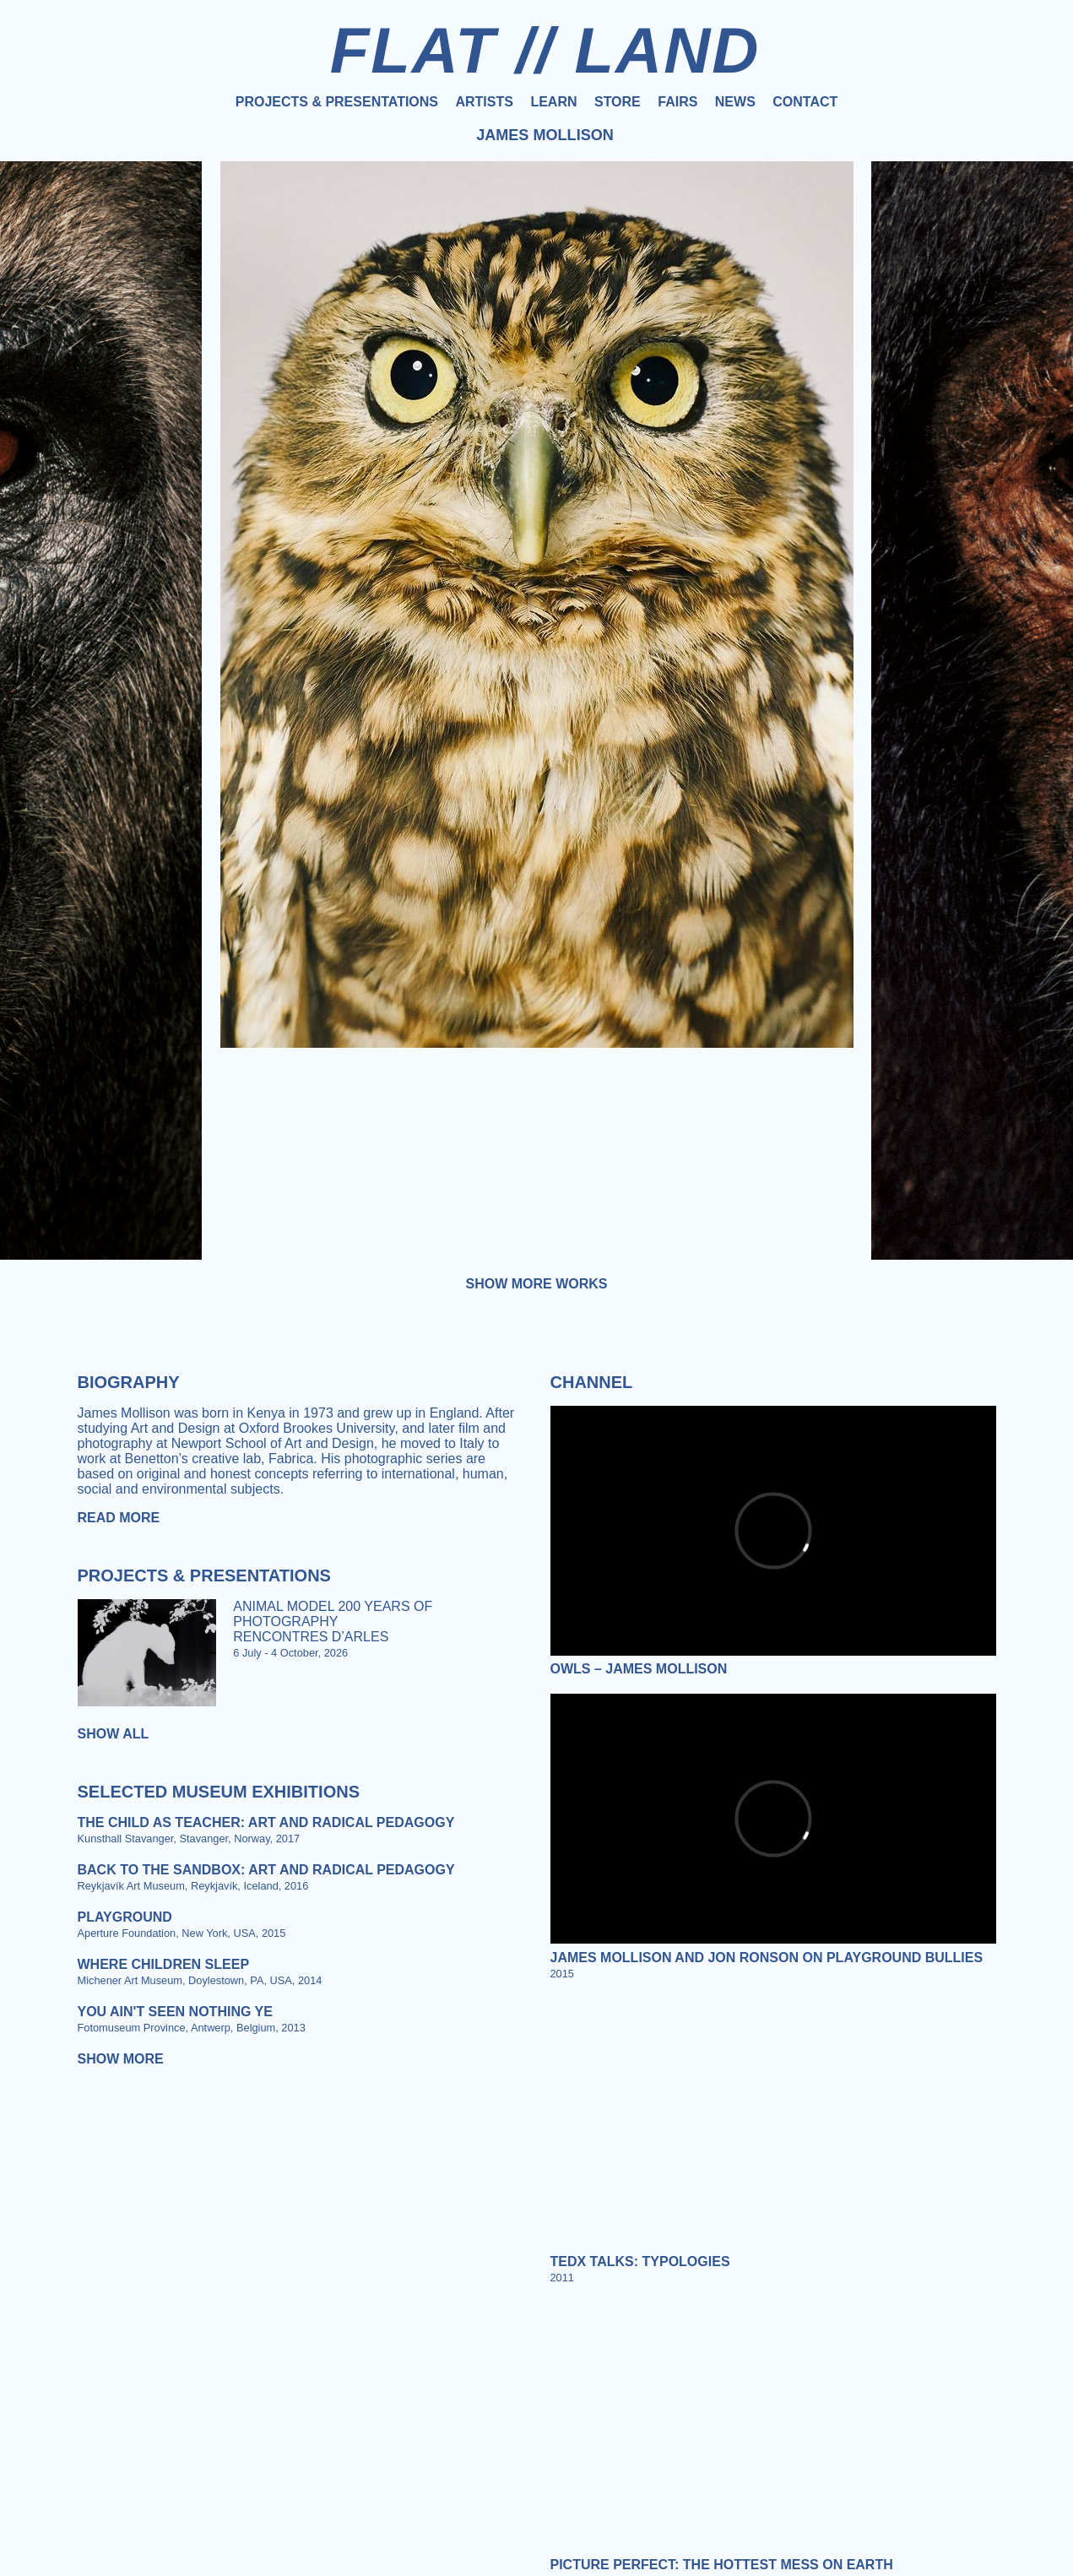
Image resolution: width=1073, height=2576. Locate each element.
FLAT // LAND (545, 50)
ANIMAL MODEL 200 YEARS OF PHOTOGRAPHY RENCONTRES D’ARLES (332, 1621)
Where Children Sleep (164, 1964)
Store (617, 102)
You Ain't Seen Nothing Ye (175, 2011)
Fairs (677, 102)
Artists (483, 102)
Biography (129, 1382)
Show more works (537, 1284)
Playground (125, 1917)
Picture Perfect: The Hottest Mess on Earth (721, 2564)
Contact (804, 102)
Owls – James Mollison (639, 1669)
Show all (113, 1734)
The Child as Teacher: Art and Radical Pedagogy (266, 1822)
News (735, 102)
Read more (119, 1517)
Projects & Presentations (337, 102)
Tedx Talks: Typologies (640, 2261)
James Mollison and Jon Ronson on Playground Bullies (767, 1957)
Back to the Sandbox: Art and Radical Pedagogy (266, 1870)
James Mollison (545, 135)
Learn (553, 102)
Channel (591, 1382)
